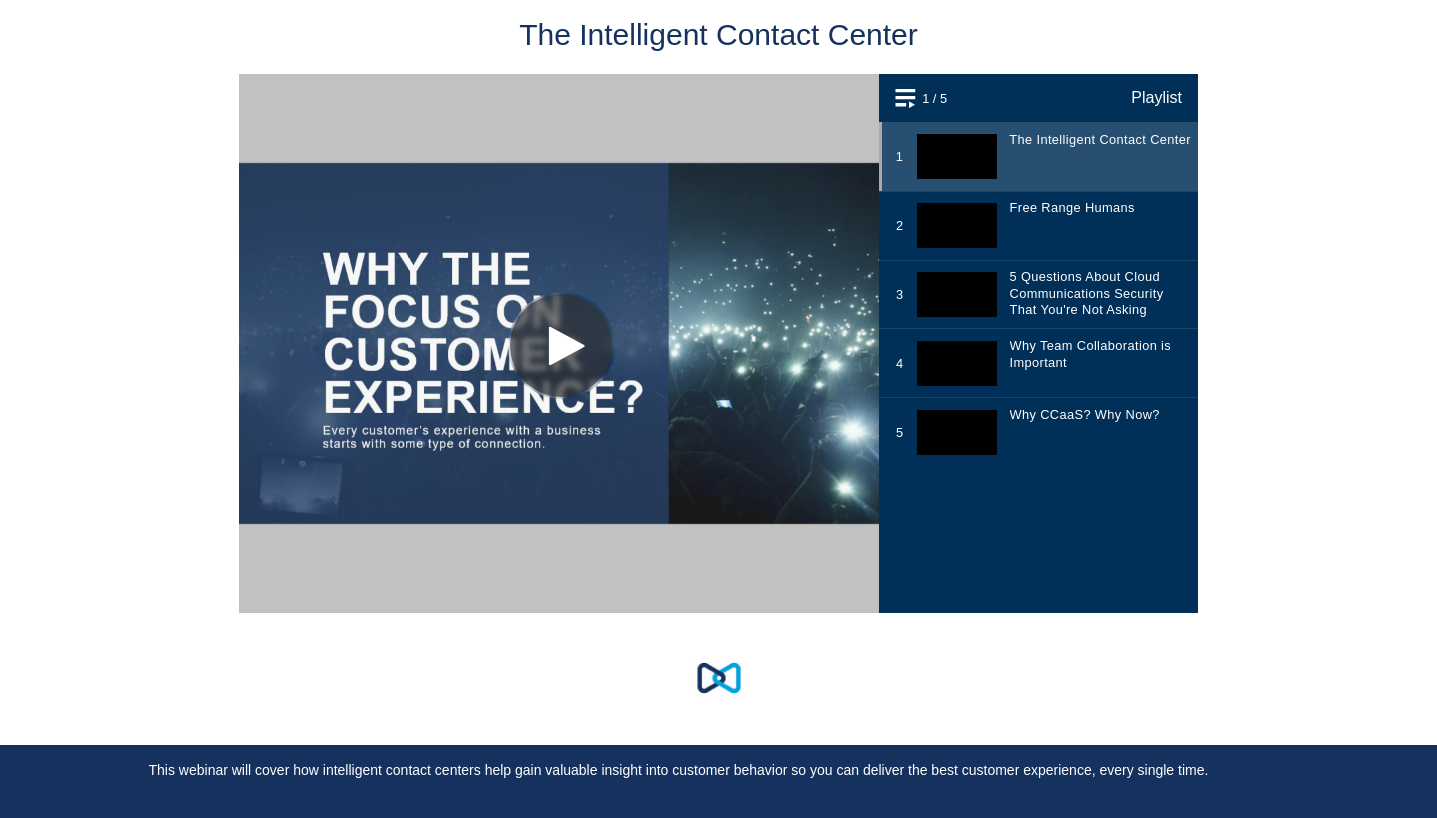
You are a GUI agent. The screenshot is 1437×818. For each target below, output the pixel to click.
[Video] (718, 343)
